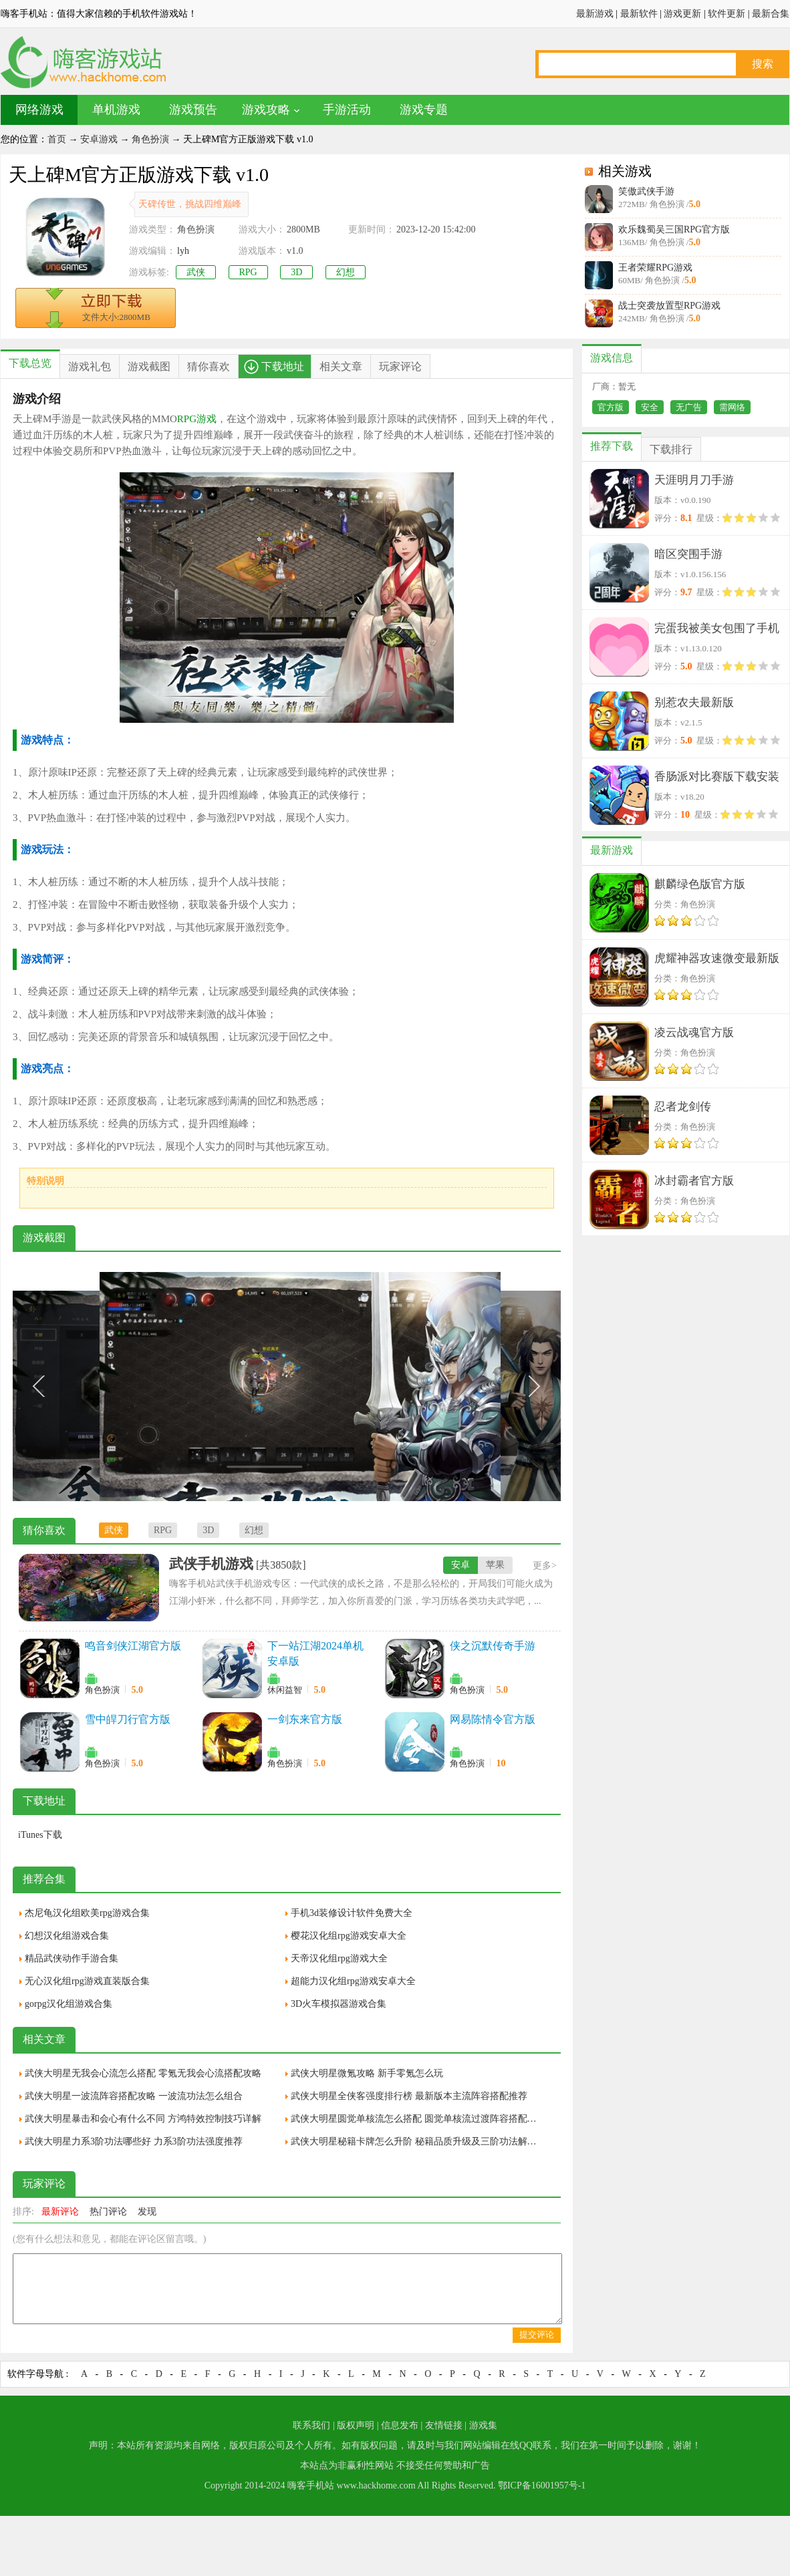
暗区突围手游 (688, 554)
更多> (545, 1566)
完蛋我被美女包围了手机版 (716, 631)
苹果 (495, 1565)
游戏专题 (424, 109)
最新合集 (770, 14)
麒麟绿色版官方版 (699, 884)
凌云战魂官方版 (694, 1032)
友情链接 (444, 2425)
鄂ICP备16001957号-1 (541, 2485)
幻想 (345, 272)
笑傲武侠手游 (646, 191)
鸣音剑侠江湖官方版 (133, 1645)
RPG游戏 (197, 419)
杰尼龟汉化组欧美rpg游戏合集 (87, 1913)
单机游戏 (116, 109)
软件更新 (726, 14)
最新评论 (60, 2212)
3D (296, 272)
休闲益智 (284, 1690)
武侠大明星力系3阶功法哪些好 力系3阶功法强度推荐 (134, 2141)
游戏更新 (682, 14)
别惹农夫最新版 (694, 702)
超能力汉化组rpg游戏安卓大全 (353, 1981)
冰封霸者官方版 (694, 1180)
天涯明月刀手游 (694, 480)
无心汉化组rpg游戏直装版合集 (87, 1981)
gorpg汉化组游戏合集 (68, 2004)
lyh (183, 251)
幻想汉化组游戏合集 (67, 1936)
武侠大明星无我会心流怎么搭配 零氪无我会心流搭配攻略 (143, 2073)
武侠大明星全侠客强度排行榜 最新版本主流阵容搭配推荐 (409, 2096)
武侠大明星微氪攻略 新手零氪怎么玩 (367, 2073)
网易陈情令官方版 (492, 1719)
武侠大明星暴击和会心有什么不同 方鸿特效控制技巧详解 (143, 2119)
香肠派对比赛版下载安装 (716, 776)
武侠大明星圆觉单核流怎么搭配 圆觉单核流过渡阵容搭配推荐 (418, 2119)
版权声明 (355, 2425)
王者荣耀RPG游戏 (655, 268)
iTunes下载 (40, 1835)
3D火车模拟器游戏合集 (338, 2004)
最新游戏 (595, 14)
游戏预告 (193, 109)
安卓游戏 (99, 139)
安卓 (460, 1565)
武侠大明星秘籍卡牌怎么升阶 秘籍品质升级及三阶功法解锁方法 (418, 2141)
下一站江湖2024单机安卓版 (315, 1653)
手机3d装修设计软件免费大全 (351, 1913)
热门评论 (108, 2212)
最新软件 (639, 14)
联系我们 (311, 2425)
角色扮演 (150, 139)
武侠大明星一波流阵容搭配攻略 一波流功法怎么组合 (134, 2096)
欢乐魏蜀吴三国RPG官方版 (674, 229)
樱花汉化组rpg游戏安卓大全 (348, 1936)
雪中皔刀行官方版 (127, 1719)
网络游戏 (39, 109)
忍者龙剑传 (682, 1106)
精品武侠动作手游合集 (71, 1958)
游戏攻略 (266, 109)
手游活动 (347, 109)
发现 (147, 2212)
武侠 (195, 272)
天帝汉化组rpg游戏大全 (339, 1958)
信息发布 (399, 2425)
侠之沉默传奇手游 (492, 1645)
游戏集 (483, 2425)
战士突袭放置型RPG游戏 (669, 306)
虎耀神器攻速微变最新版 (716, 958)
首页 (56, 139)
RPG (248, 272)
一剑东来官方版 (304, 1719)
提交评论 (536, 2334)
